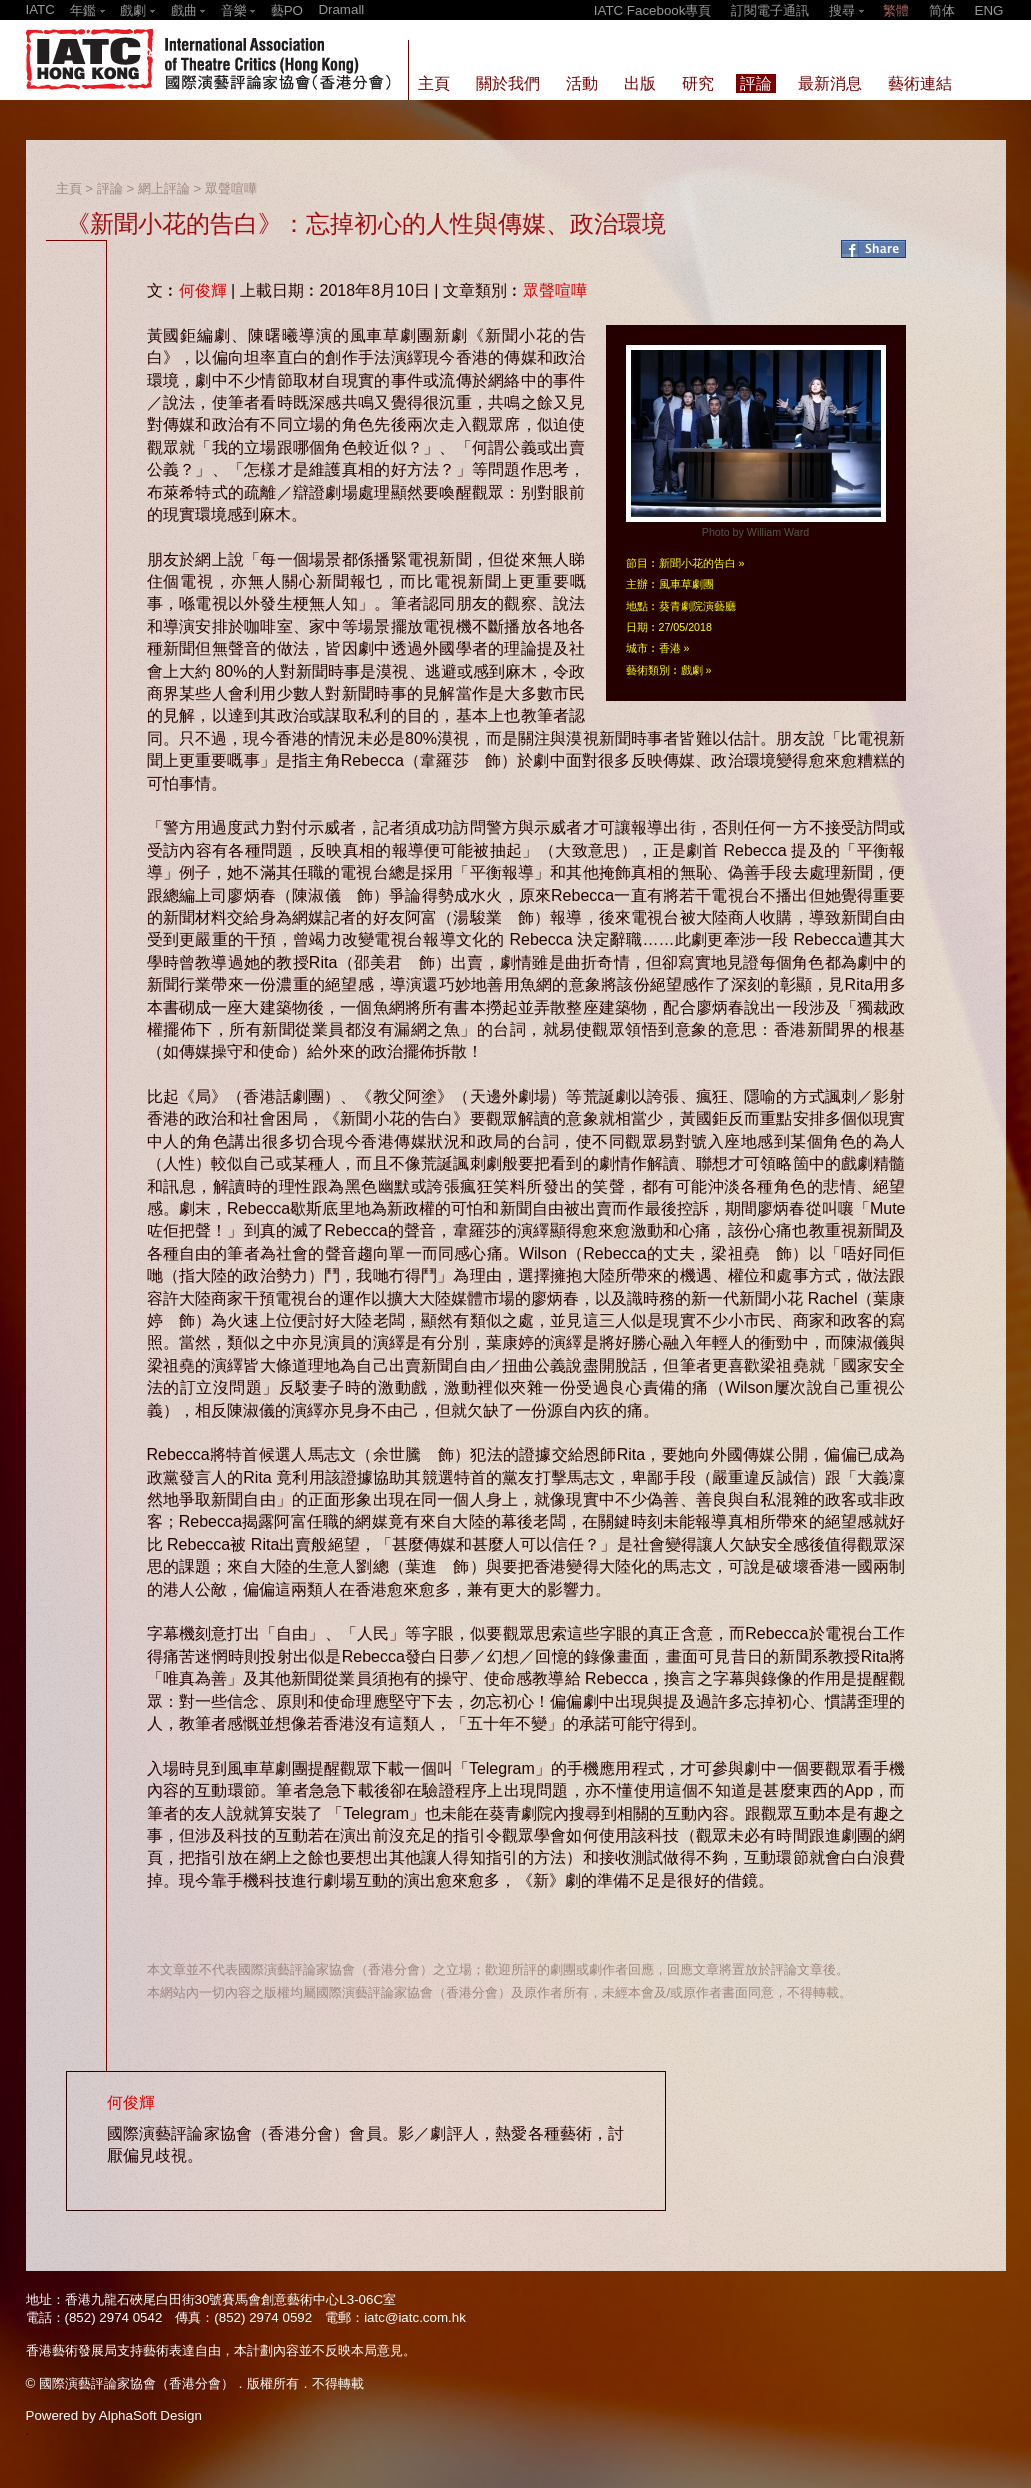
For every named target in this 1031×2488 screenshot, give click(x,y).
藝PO (287, 10)
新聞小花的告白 (697, 563)
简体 (942, 10)
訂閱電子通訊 (770, 10)
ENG (989, 10)
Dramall (341, 9)
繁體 (896, 10)
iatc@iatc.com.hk (415, 2317)
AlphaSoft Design (150, 2415)
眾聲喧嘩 (231, 188)
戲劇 (692, 670)
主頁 (69, 188)
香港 (670, 648)
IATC (40, 9)
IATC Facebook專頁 (653, 10)
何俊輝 (203, 290)
